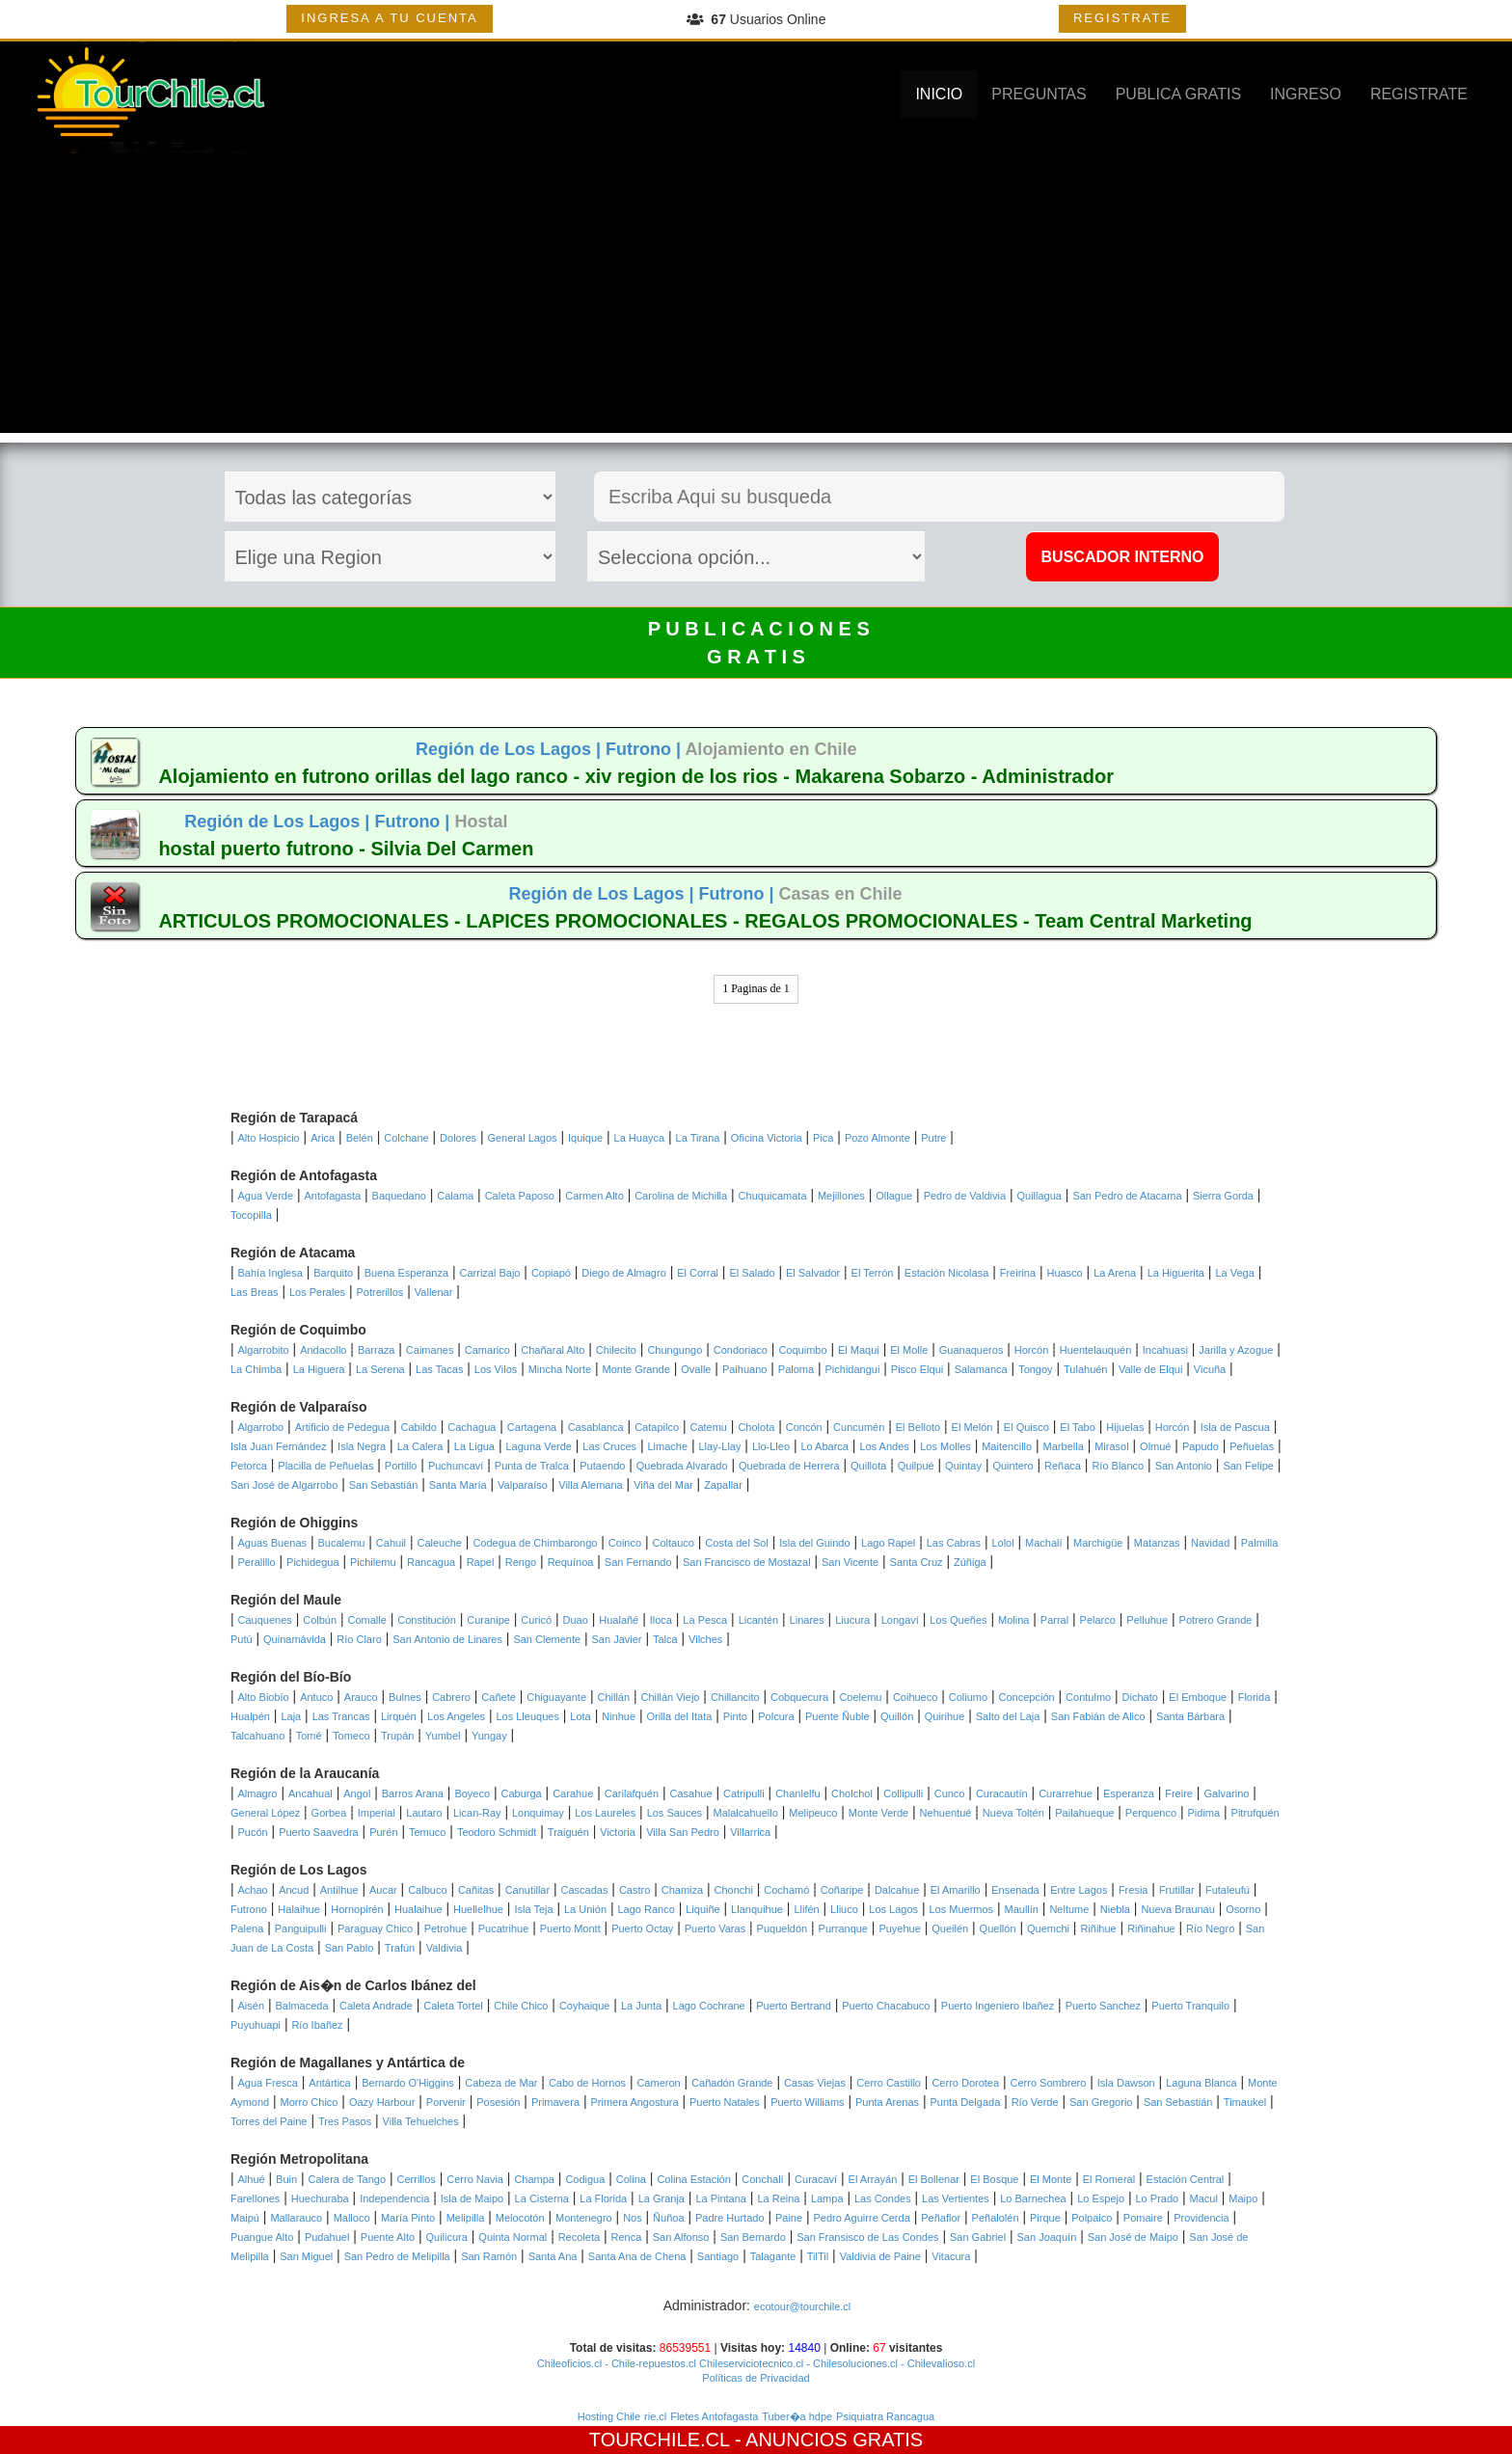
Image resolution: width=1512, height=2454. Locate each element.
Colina (631, 2179)
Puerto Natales (724, 2102)
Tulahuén (1085, 1369)
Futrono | (645, 749)
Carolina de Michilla (680, 1195)
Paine (788, 2218)
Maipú (244, 2218)
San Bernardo (753, 2237)
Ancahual (310, 1793)
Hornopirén (357, 1909)
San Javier (617, 1639)
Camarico (487, 1350)
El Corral (697, 1273)
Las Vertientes (955, 2198)
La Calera (420, 1446)
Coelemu (860, 1697)
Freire (1179, 1793)
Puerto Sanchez (1103, 2005)
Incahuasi (1165, 1350)
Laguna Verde (538, 1446)
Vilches (705, 1639)
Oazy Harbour (382, 2102)
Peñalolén (995, 2218)
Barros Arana (413, 1793)
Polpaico (1091, 2218)
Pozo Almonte (877, 1138)
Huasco (1064, 1273)
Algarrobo (261, 1427)
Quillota (868, 1465)
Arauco (361, 1697)
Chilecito (616, 1350)
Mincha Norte (559, 1369)
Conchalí (762, 2179)
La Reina (778, 2198)
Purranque (843, 1928)
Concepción (1027, 1697)
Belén (359, 1138)
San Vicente (850, 1562)
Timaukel (1245, 2102)
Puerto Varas (715, 1928)
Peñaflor (940, 2218)
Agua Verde (266, 1195)
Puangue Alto (261, 2237)
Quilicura (447, 2237)
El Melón (972, 1427)
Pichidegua (312, 1562)
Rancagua (431, 1562)
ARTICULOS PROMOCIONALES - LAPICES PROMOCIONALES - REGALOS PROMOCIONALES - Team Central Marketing (705, 920)
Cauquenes (265, 1620)
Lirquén (399, 1716)
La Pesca (705, 1620)
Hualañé (618, 1620)
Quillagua (1038, 1195)
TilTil (817, 2256)
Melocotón (520, 2218)
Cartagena (531, 1427)
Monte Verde (878, 1813)
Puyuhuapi (255, 2025)
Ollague (894, 1195)
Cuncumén (858, 1427)
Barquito (333, 1273)
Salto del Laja (1008, 1716)
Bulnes (405, 1697)
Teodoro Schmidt (497, 1832)
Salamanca (981, 1369)
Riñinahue (1151, 1928)
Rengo (520, 1562)
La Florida (603, 2198)
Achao (253, 1890)
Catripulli (744, 1793)
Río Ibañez (316, 2025)
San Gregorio (1100, 2102)
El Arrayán (873, 2179)
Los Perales (317, 1292)
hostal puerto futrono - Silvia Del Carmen (345, 848)
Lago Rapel (888, 1543)
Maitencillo (1007, 1446)
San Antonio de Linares (447, 1639)
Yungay (489, 1735)
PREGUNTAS (1038, 94)
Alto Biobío (263, 1697)
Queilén (950, 1928)
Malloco (352, 2218)
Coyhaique (584, 2005)
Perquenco (1150, 1813)
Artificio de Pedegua (342, 1427)
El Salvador (813, 1273)
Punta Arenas (887, 2102)
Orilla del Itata (679, 1716)
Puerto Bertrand (793, 2005)
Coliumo (968, 1697)
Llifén (806, 1909)
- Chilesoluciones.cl (850, 2363)
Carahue (573, 1793)
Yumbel (443, 1735)
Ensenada (1015, 1890)
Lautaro (424, 1813)
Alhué (251, 2179)
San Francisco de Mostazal (747, 1562)
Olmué (1155, 1446)
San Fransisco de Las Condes (867, 2237)
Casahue (690, 1793)
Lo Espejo (1100, 2198)
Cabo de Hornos (587, 2083)
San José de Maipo (1133, 2237)
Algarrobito (263, 1350)
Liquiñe (702, 1909)
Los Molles (945, 1446)
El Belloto (918, 1427)
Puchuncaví (455, 1465)
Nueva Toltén (1013, 1813)
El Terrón (872, 1273)
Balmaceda (301, 2005)
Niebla (1115, 1909)
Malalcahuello (746, 1813)
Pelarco (1098, 1620)
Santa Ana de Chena (637, 2256)
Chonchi (734, 1890)
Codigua (585, 2179)
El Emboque (1198, 1697)
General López (265, 1813)
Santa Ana (553, 2256)
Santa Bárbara (1190, 1716)
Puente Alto (388, 2237)
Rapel (481, 1562)
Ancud (294, 1890)
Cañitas (476, 1890)
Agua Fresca (268, 2083)
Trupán (397, 1735)
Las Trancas (341, 1716)
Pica (823, 1138)
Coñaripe (842, 1890)
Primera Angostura (634, 2102)
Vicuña (1210, 1369)
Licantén (759, 1620)
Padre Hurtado (730, 2218)
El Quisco (1026, 1427)
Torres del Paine (269, 2121)
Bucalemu (341, 1543)
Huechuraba (320, 2198)
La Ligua (474, 1446)
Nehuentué (946, 1813)
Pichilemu (373, 1562)
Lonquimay (538, 1813)
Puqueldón (782, 1928)
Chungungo (674, 1350)
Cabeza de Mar (501, 2083)
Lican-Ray (477, 1813)
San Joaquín (1047, 2237)
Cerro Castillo (888, 2083)
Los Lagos (893, 1909)
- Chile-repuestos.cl (649, 2363)
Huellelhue (478, 1909)
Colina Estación (693, 2179)
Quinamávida (294, 1639)
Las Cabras (954, 1543)
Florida (1254, 1697)
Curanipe (488, 1620)
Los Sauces (674, 1813)
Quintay (963, 1465)
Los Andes (883, 1446)
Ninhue (618, 1716)
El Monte (1050, 2179)
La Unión (585, 1909)
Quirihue (945, 1716)
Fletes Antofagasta (714, 2416)
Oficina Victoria (766, 1138)
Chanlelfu (797, 1793)
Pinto (735, 1716)
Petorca (248, 1465)
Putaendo (602, 1465)
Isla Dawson (1126, 2083)
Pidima (1204, 1813)
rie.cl (655, 2416)
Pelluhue (1147, 1620)
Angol (356, 1793)
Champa (534, 2179)
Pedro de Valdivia (965, 1195)
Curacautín (1002, 1793)
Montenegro (583, 2218)
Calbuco (427, 1890)
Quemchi (1048, 1928)
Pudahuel (327, 2237)
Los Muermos (961, 1909)
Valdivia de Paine (880, 2256)
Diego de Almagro (623, 1273)
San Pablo (349, 1948)
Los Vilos (495, 1369)
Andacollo (323, 1350)
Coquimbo (802, 1350)
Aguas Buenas (273, 1543)
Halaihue (298, 1909)
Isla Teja (533, 1909)
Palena (246, 1928)
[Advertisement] (756, 298)
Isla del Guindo (814, 1543)
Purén (383, 1832)
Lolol (1002, 1543)
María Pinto (408, 2218)
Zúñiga (970, 1562)
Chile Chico (521, 2005)
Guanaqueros (971, 1350)
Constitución (426, 1620)
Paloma (796, 1369)
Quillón (896, 1716)
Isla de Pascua (1235, 1427)
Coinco (624, 1543)
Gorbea (329, 1813)
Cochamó (786, 1890)
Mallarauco (296, 2218)
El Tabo (1077, 1427)
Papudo (1200, 1446)
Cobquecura (799, 1697)
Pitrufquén (1255, 1813)
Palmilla (1260, 1543)
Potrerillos (379, 1292)
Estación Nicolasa (946, 1273)
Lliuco (844, 1909)
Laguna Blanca (1201, 2083)
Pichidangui (852, 1369)
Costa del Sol (736, 1543)
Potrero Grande (1216, 1620)
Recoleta (579, 2237)
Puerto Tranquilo (1190, 2005)
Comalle (367, 1620)
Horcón (1031, 1350)
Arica (322, 1138)
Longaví (900, 1620)
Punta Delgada (965, 2102)
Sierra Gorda (1223, 1195)
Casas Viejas (815, 2083)
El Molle (909, 1350)
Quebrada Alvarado (682, 1465)
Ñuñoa (668, 2218)
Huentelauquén (1096, 1350)
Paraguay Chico (375, 1928)
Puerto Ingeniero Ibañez (997, 2005)
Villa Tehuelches (421, 2121)
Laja (291, 1716)
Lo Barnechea (1033, 2198)
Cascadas (584, 1890)
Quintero (1012, 1465)
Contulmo (1088, 1697)
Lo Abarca (824, 1446)
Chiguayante (556, 1697)
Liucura (852, 1620)
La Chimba (256, 1369)
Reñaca (1062, 1465)
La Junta (641, 2005)
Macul (1204, 2198)
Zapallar (723, 1485)
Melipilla (465, 2218)
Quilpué (916, 1465)
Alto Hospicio (269, 1138)
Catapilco (656, 1427)
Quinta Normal (512, 2237)
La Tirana (698, 1138)
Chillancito (735, 1697)
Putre (933, 1138)
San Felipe (1248, 1465)
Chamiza (682, 1890)
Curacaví (816, 2179)
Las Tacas (439, 1369)
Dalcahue (897, 1890)
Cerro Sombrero (1049, 2083)
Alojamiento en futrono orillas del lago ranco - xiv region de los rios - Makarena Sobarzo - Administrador (636, 776)
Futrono (248, 1909)
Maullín (1022, 1909)
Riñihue (1098, 1928)
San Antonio (1183, 1465)
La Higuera (319, 1369)
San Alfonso (681, 2237)
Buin (286, 2179)
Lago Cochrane (709, 2005)
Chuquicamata (773, 1195)
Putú (241, 1639)
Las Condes (882, 2198)
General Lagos (521, 1138)
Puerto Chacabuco (886, 2005)
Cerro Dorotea (965, 2083)
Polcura (776, 1716)
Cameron (658, 2083)
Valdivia (444, 1948)
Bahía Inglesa (270, 1273)
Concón (804, 1427)
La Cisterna (542, 2198)
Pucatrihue (503, 1928)
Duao (575, 1620)
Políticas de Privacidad (755, 2378)
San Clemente (546, 1639)
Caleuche (439, 1543)
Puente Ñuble (837, 1716)
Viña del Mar (663, 1485)
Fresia (1133, 1890)
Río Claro (359, 1639)
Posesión (498, 2102)
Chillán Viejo (670, 1697)
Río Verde (1035, 2102)
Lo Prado (1157, 2198)
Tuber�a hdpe (797, 2416)
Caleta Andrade (376, 2005)
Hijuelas (1125, 1427)
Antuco (316, 1697)
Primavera (555, 2102)
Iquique (585, 1138)
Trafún (400, 1948)
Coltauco (673, 1543)
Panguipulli (301, 1928)
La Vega (1234, 1273)
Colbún (320, 1620)
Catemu (708, 1427)
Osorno (1243, 1909)
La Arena (1115, 1273)
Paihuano (745, 1369)
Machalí (1044, 1543)
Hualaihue (418, 1909)
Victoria (617, 1832)
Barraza (376, 1350)
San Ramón (489, 2256)
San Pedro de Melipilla (397, 2256)
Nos (632, 2218)
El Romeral (1109, 2179)
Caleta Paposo (519, 1195)
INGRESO (1305, 94)
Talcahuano (257, 1735)
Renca (626, 2237)
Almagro (258, 1793)
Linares (807, 1620)
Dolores (458, 1138)
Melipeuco (813, 1813)
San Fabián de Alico (1098, 1716)
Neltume (1069, 1909)
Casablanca (596, 1427)
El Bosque (994, 2179)
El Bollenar (933, 2179)
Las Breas (254, 1292)
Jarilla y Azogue (1236, 1350)
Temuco (427, 1832)
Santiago (718, 2256)
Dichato (1140, 1697)
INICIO (938, 94)
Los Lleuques (527, 1716)
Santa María (458, 1485)
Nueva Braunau (1177, 1909)
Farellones (255, 2198)
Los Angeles (456, 1716)
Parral (1054, 1620)
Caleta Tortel (453, 2005)
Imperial (376, 1813)
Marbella (1063, 1446)
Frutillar (1177, 1890)
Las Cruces (609, 1446)
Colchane (406, 1138)
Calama (455, 1195)
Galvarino (1226, 1793)
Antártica (329, 2083)
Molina (1013, 1620)
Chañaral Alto (552, 1350)
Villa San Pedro (682, 1832)
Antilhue (339, 1890)
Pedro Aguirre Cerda (861, 2218)
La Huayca (639, 1138)
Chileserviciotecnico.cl (749, 2363)
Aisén (251, 2005)
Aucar (383, 1890)
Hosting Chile (609, 2416)
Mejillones (841, 1195)
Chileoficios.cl (569, 2363)
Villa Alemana (590, 1485)
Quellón (998, 1928)
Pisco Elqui (917, 1369)
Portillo (401, 1465)
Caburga (521, 1793)
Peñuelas (1251, 1446)
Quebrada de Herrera (789, 1465)
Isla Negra (362, 1446)
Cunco (949, 1793)
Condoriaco (741, 1350)
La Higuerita (1176, 1273)
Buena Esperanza (406, 1273)
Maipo (1242, 2198)
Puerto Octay (642, 1928)
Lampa (827, 2198)
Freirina (1018, 1273)
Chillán (613, 1697)
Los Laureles (605, 1813)
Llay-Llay (719, 1446)
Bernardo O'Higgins (408, 2083)
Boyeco (472, 1793)
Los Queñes (958, 1620)
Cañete (498, 1697)
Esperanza (1128, 1793)
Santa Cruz (916, 1562)
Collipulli (903, 1793)
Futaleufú (1227, 1890)
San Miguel (306, 2256)
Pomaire (1143, 2218)
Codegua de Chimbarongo (534, 1543)
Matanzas (1157, 1543)
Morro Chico (309, 2102)
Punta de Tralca (532, 1465)
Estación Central (1186, 2179)
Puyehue (899, 1928)
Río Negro (1210, 1928)
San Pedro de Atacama (1126, 1195)
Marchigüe (1097, 1543)
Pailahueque (1084, 1813)
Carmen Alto (594, 1195)
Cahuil (391, 1543)
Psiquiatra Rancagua (885, 2416)
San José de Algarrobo (284, 1485)
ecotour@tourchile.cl (802, 2306)
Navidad (1210, 1543)
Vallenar (434, 1292)
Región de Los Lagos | (511, 749)
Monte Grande (636, 1369)
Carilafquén (632, 1793)
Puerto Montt (570, 1928)
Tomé (309, 1735)
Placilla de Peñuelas (325, 1465)
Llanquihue (757, 1909)
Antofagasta (332, 1195)
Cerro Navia (474, 2179)
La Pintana (720, 2198)
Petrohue (446, 1928)
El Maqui (858, 1350)
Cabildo (419, 1427)
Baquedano (399, 1195)
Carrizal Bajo (490, 1273)
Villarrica (750, 1832)
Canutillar (527, 1890)
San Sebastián (383, 1485)
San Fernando (638, 1562)
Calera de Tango (348, 2179)
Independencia (394, 2198)
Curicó (536, 1620)
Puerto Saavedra (319, 1832)
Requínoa (571, 1562)
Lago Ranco (645, 1909)
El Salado (751, 1273)
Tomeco (351, 1735)
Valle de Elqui (1150, 1369)
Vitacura (951, 2256)
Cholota (756, 1427)
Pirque (1045, 2218)
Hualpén (250, 1716)
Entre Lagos (1078, 1890)
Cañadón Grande (731, 2083)
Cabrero (451, 1697)
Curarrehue (1066, 1793)
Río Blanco (1118, 1465)
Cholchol (852, 1793)
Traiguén (568, 1832)
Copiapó (551, 1273)
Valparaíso (523, 1485)
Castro (634, 1890)
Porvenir (446, 2102)
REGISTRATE (1122, 18)
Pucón (253, 1832)
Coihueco (915, 1697)
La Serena (380, 1369)
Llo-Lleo (771, 1446)
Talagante (773, 2256)
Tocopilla (251, 1215)
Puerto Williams (807, 2102)
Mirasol (1111, 1446)
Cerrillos (416, 2179)
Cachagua (471, 1427)
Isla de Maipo (472, 2198)
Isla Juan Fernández (278, 1446)
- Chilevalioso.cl (936, 2363)
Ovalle (696, 1369)
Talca (665, 1639)
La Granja (661, 2198)
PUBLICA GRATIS (1178, 94)
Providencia (1201, 2218)
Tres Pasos (344, 2121)
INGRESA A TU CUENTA (389, 18)
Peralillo (257, 1562)
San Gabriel (978, 2237)
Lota (580, 1716)
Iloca (661, 1620)
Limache (667, 1446)
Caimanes (430, 1350)
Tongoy (1035, 1369)
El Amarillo (956, 1890)
